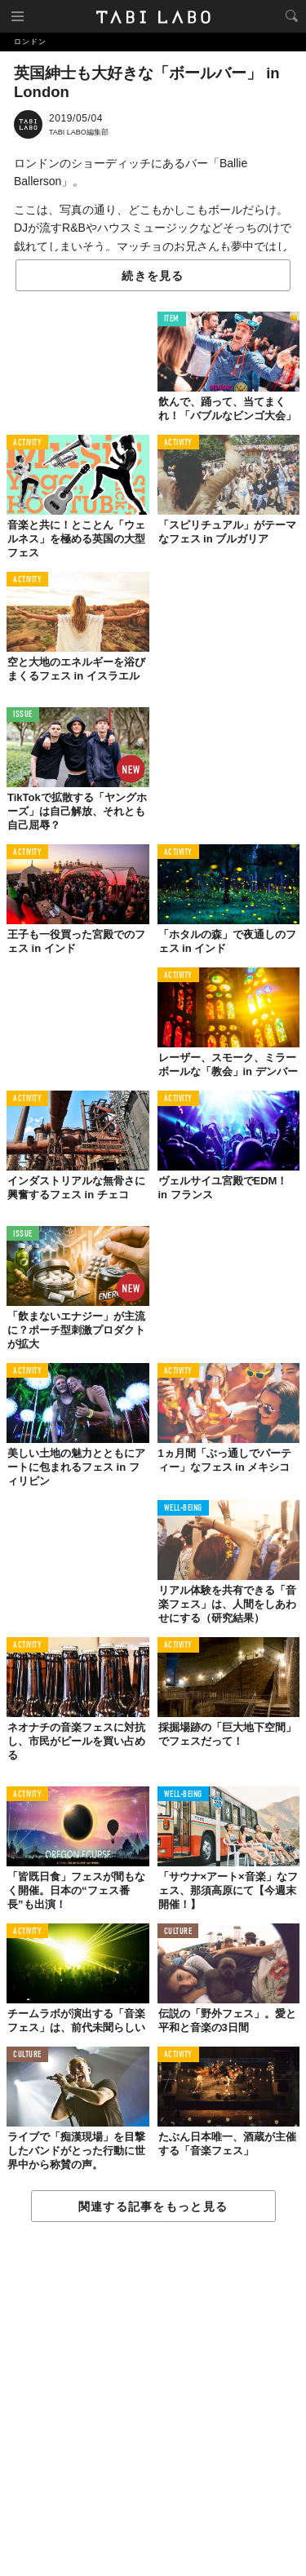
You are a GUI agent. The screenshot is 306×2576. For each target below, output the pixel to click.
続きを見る (153, 275)
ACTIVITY (27, 443)
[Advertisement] (153, 2400)
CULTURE (178, 1932)
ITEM (172, 319)
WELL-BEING (183, 1508)
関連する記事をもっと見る (153, 2206)
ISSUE (23, 714)
